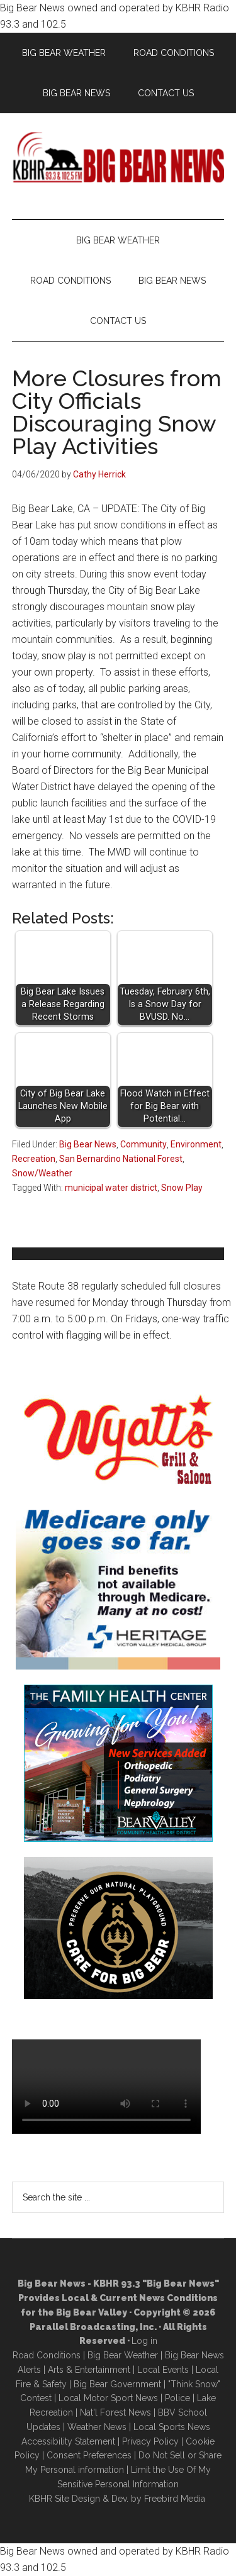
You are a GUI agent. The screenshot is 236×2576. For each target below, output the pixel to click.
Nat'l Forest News (115, 2412)
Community (143, 1144)
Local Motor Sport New (106, 2398)
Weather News (96, 2427)
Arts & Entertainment (89, 2370)
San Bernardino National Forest (121, 1159)
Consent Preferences (89, 2455)
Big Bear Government (117, 2384)
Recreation (33, 1159)
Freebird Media (174, 2499)
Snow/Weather (42, 1173)
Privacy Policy (150, 2441)
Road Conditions (47, 2355)
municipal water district (111, 1188)
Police (177, 2398)
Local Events (163, 2370)
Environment (196, 1144)
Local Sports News (171, 2427)
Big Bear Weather (122, 2355)
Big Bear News (87, 1144)
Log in (144, 2341)
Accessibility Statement (68, 2441)
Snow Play (182, 1188)
